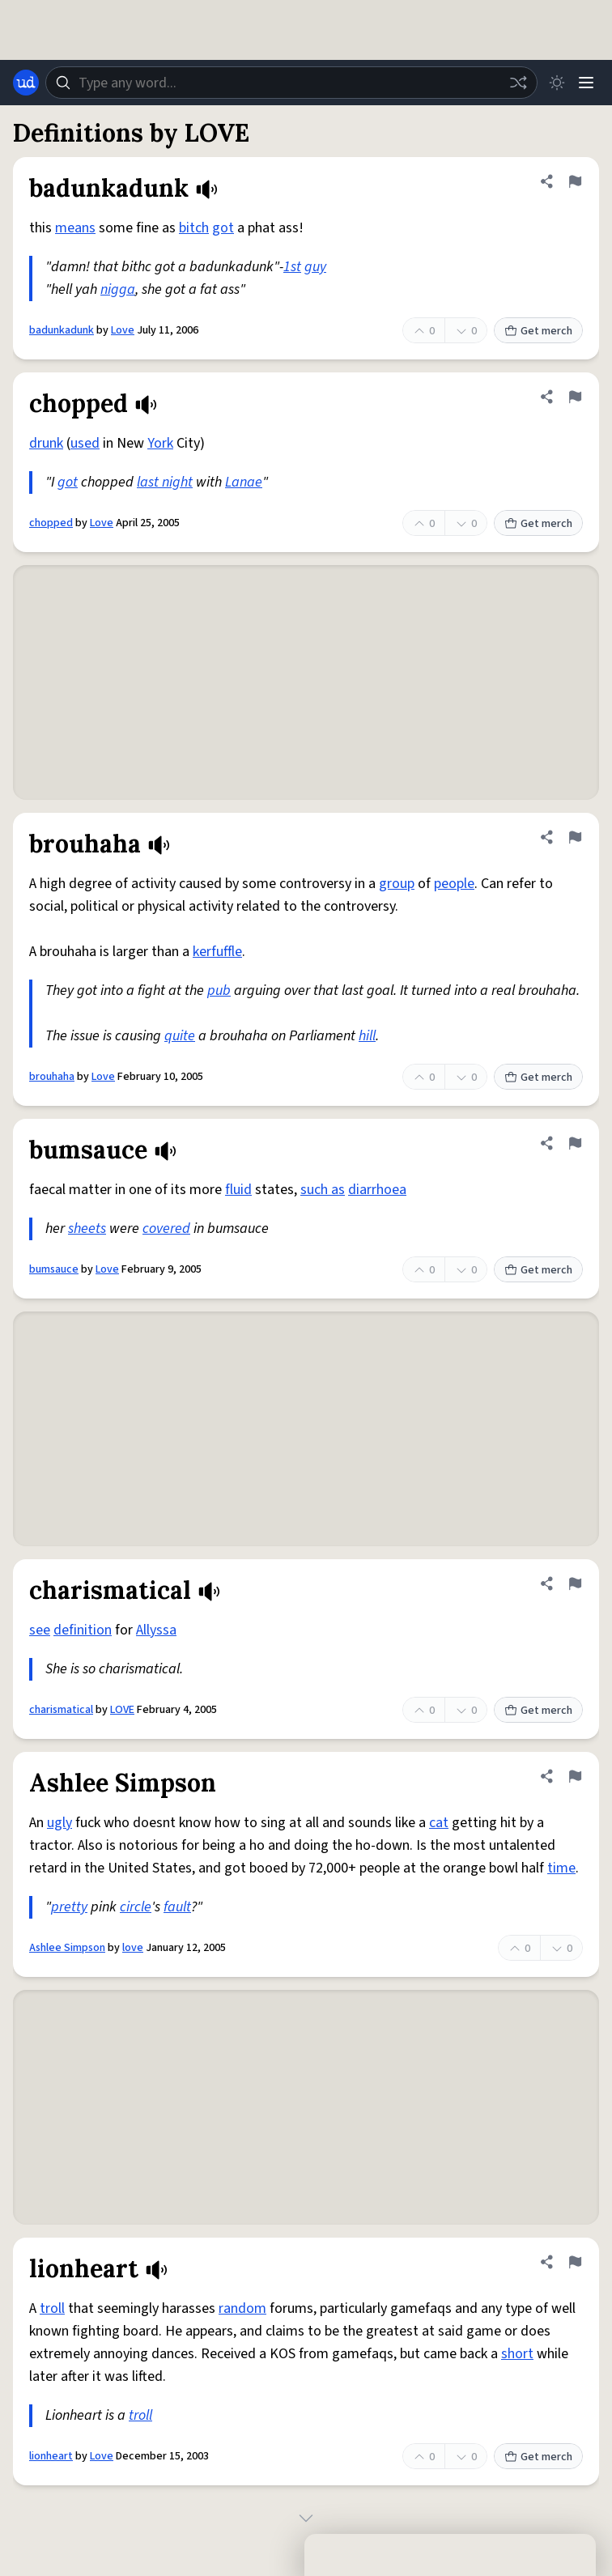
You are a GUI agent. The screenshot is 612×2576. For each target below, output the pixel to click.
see (39, 1630)
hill (367, 1036)
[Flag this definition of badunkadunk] (575, 181)
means (75, 228)
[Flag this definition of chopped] (575, 397)
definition (82, 1630)
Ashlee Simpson (67, 1948)
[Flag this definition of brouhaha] (575, 837)
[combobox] (291, 82)
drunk (46, 443)
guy (315, 267)
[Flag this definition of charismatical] (575, 1583)
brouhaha (51, 1077)
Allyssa (156, 1630)
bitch (194, 228)
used (85, 443)
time (561, 1868)
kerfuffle (217, 952)
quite (179, 1036)
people (454, 884)
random (242, 2308)
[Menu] (586, 83)
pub (219, 990)
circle (135, 1907)
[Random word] (518, 82)
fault (177, 1907)
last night (165, 482)
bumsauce (54, 1269)
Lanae (243, 482)
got (223, 228)
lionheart (51, 2456)
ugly (59, 1823)
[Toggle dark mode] (557, 83)
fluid (238, 1190)
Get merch (538, 331)
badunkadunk (61, 330)
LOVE (122, 1710)
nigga (117, 289)
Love (122, 330)
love (132, 1948)
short (517, 2354)
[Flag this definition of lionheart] (575, 2262)
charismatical (61, 1710)
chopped (51, 523)
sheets (87, 1228)
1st (292, 267)
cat (438, 1823)
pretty (69, 1907)
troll (52, 2308)
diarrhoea (377, 1190)
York (160, 443)
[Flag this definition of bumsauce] (575, 1143)
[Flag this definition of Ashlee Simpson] (575, 1776)
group (396, 884)
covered (166, 1228)
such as (322, 1190)
